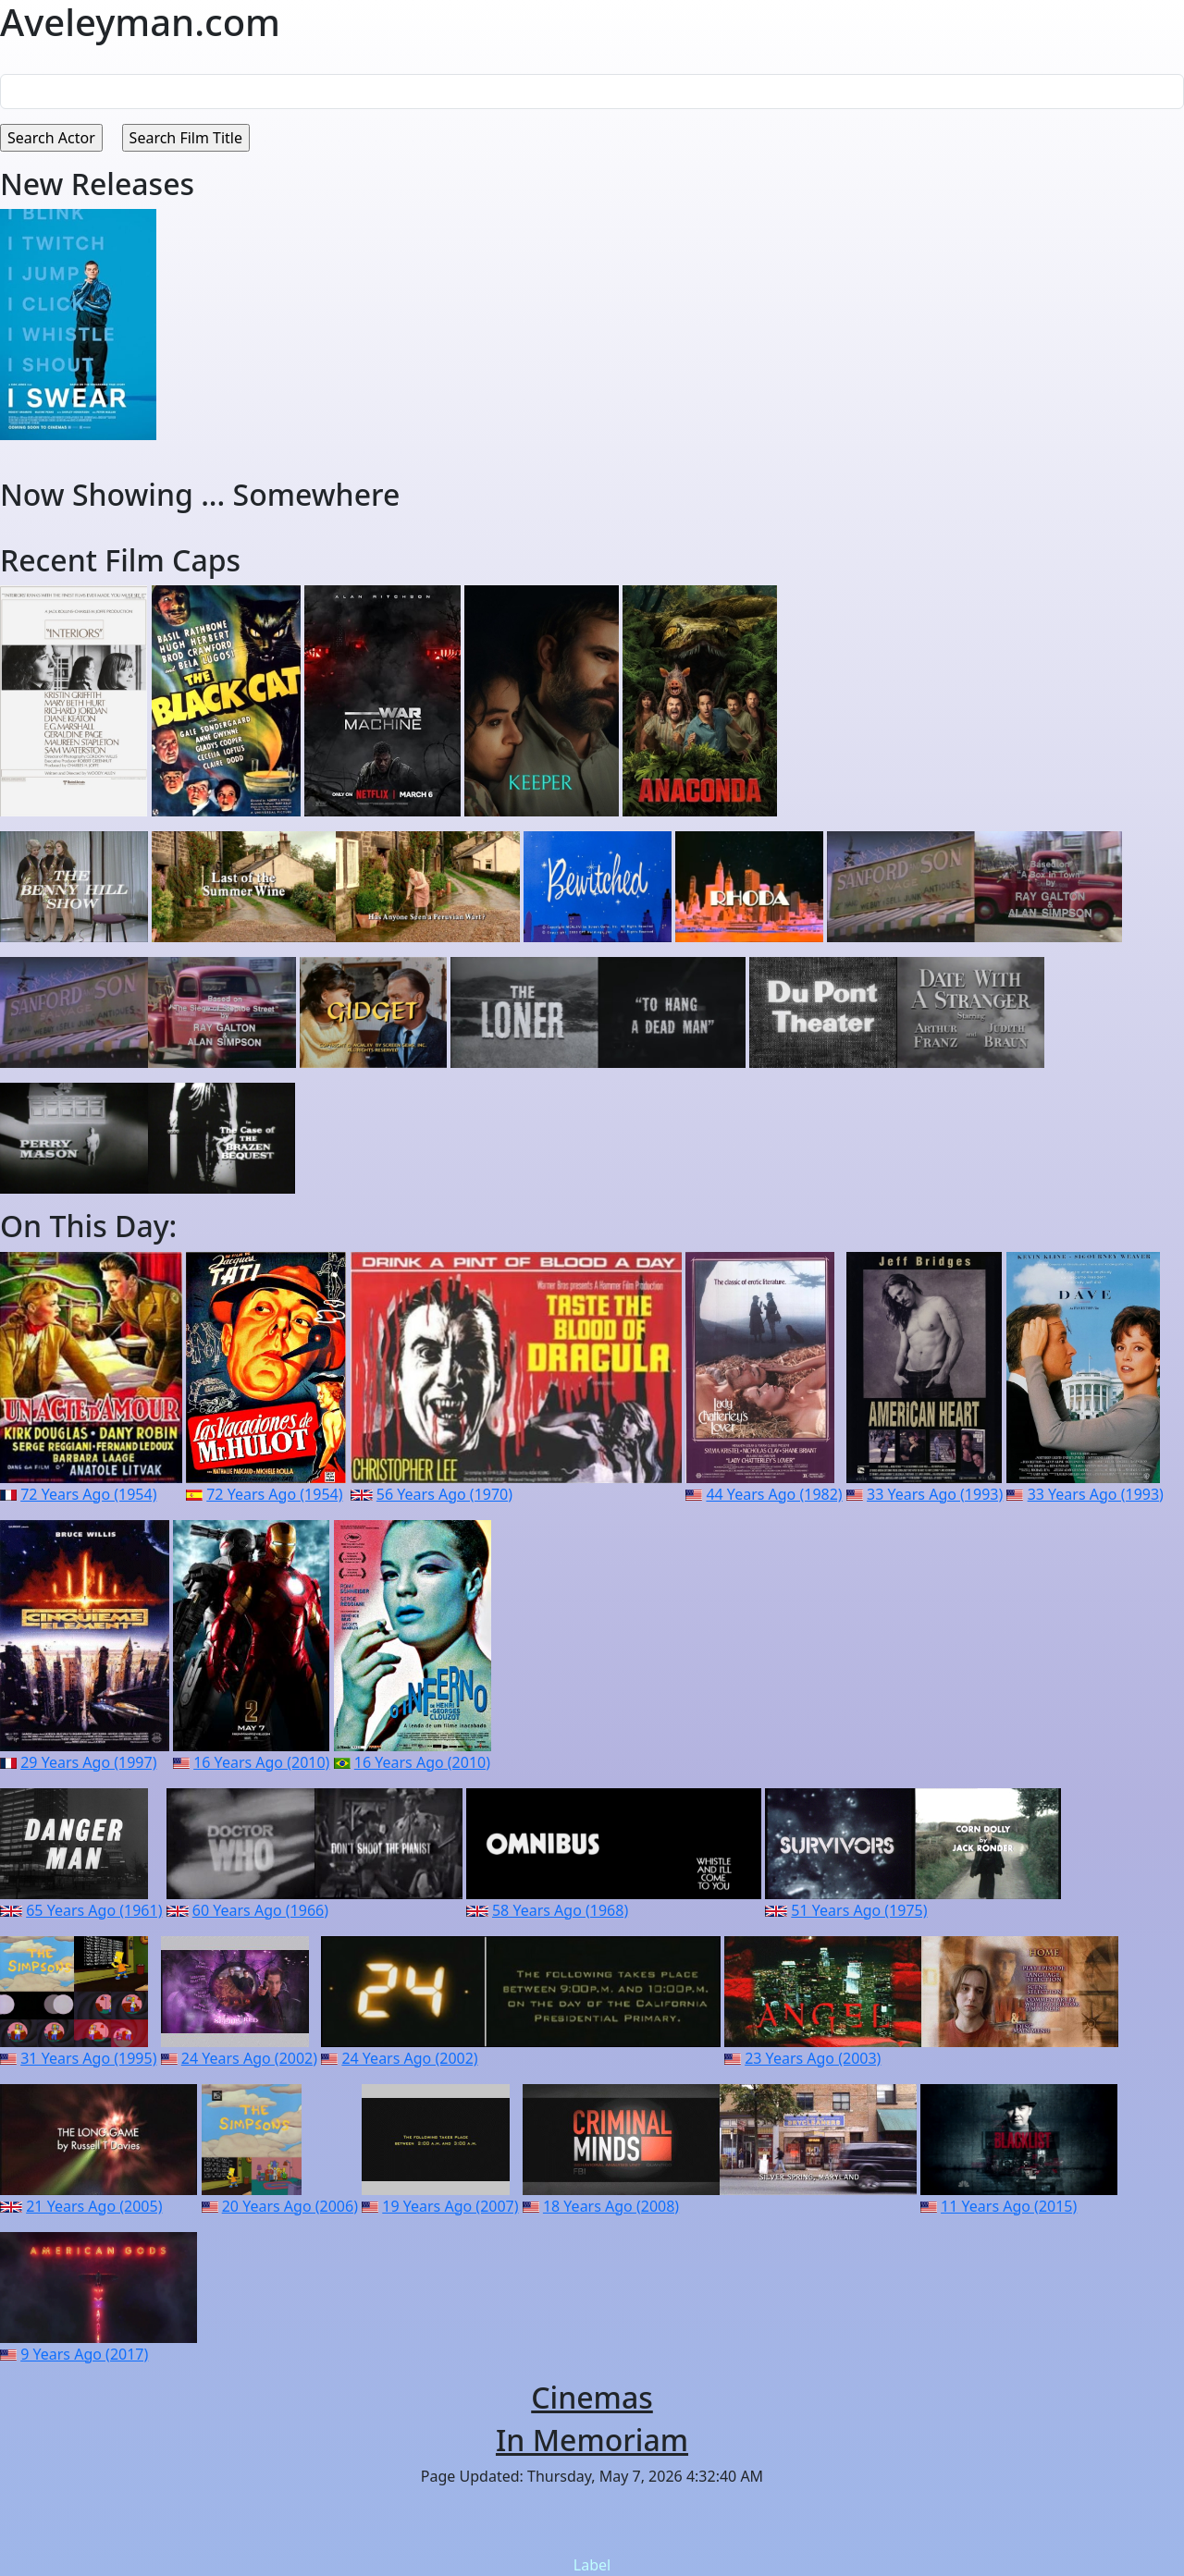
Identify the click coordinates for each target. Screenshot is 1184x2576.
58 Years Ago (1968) (560, 1910)
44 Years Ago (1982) (774, 1494)
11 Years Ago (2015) (1009, 2206)
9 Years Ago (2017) (84, 2354)
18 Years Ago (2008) (611, 2206)
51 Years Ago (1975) (859, 1910)
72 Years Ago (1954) (88, 1494)
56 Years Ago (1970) (444, 1494)
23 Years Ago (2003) (813, 2058)
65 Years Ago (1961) (94, 1910)
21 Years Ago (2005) (94, 2206)
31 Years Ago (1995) (88, 2058)
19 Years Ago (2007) (450, 2206)
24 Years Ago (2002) (249, 2058)
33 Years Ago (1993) (935, 1494)
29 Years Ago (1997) (88, 1762)
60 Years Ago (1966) (260, 1910)
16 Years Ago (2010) (261, 1762)
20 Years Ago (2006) (290, 2206)
